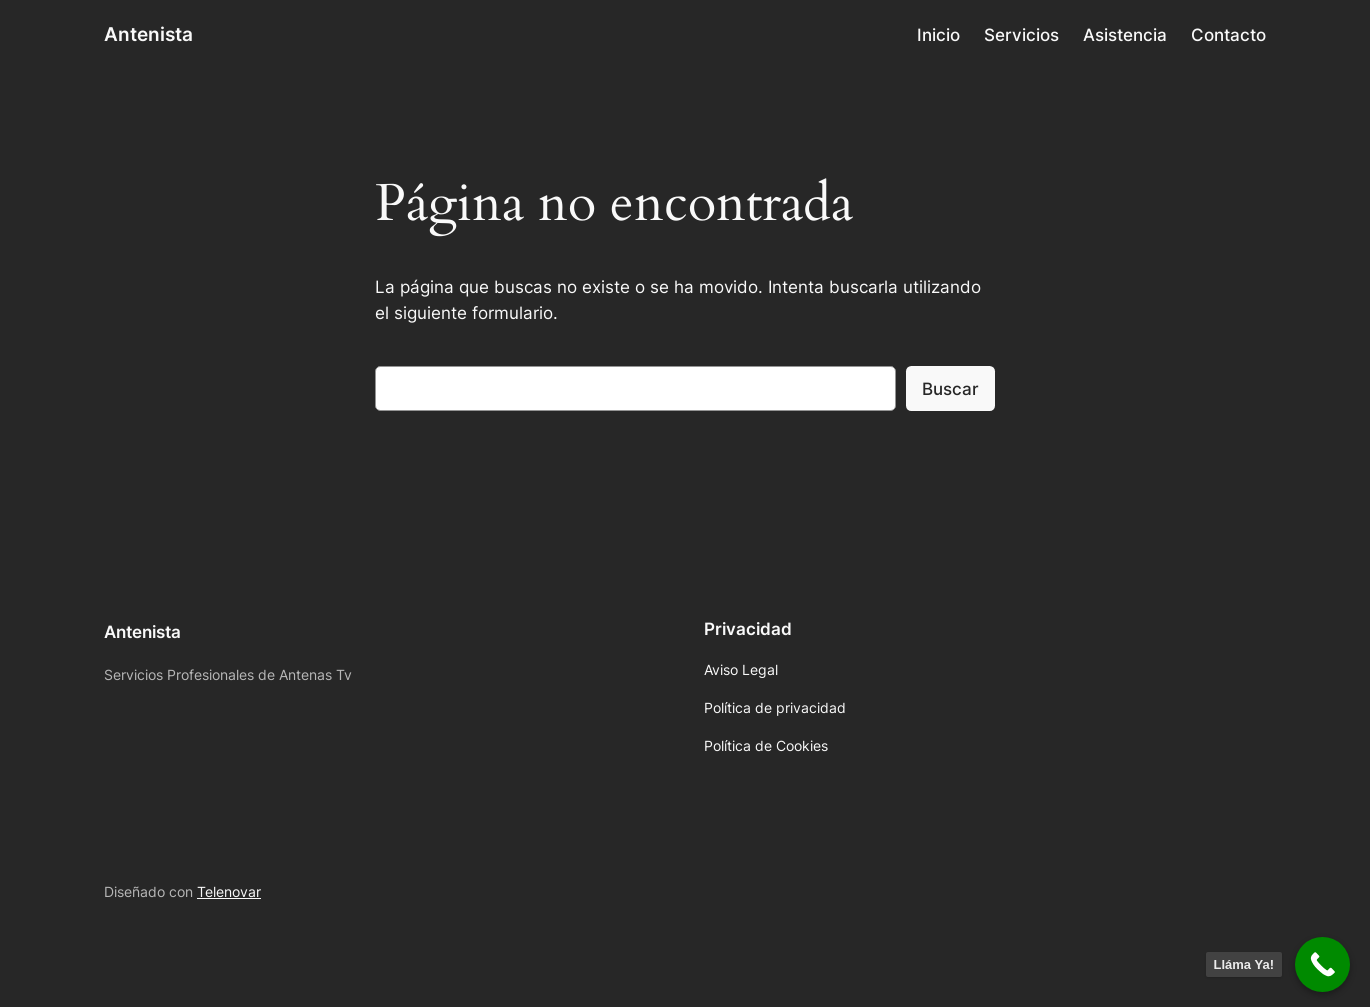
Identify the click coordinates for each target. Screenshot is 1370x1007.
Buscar (950, 389)
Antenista (148, 34)
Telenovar (229, 891)
